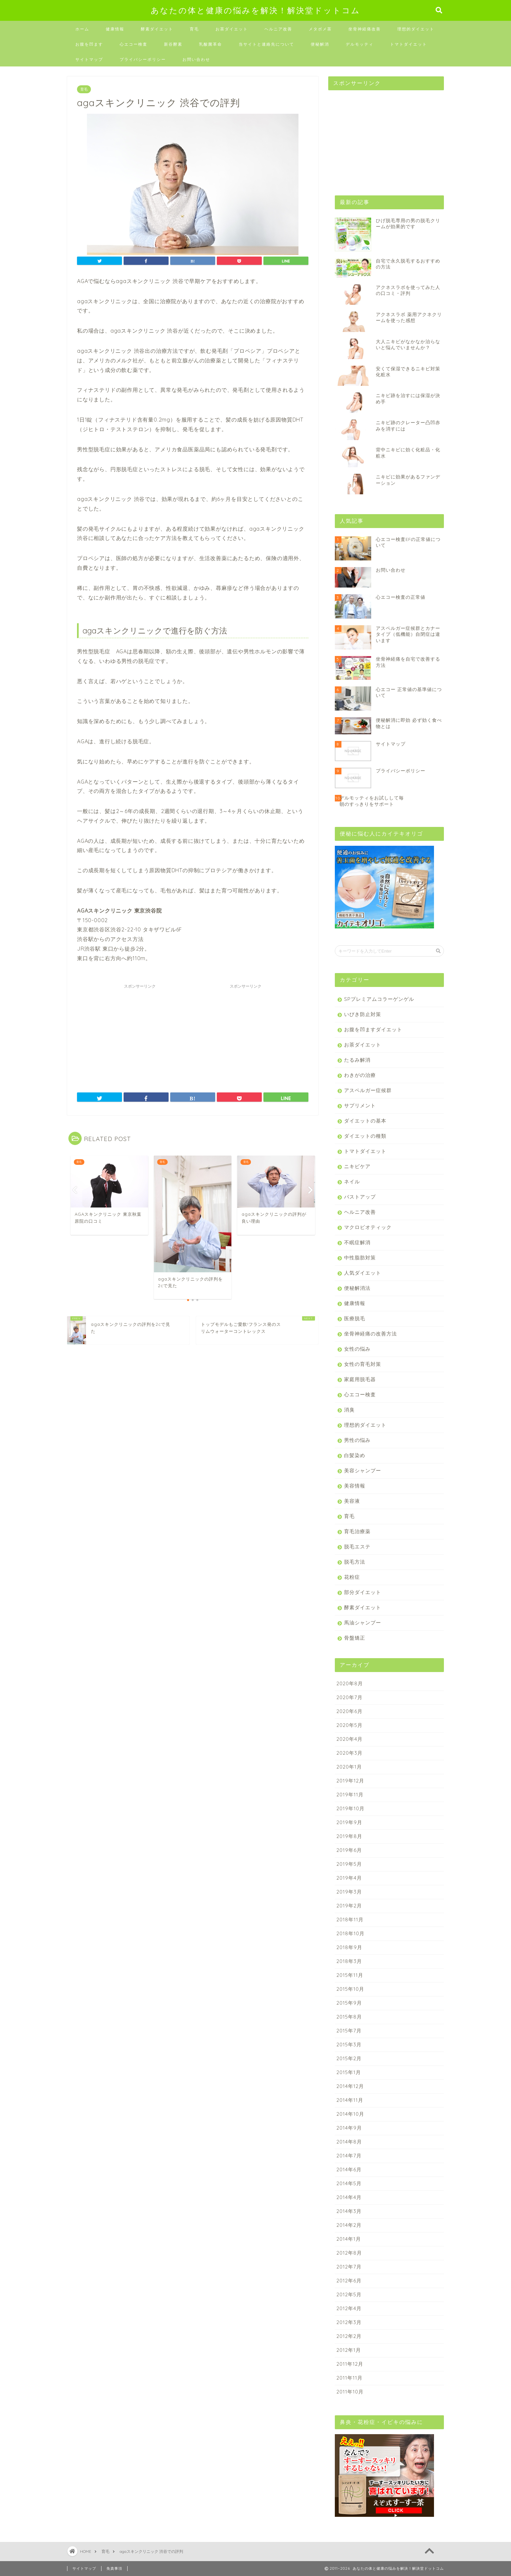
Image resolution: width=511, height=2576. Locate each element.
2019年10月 (350, 1808)
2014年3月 (349, 2211)
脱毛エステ (357, 1546)
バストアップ (360, 1197)
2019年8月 (349, 1836)
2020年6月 (349, 1711)
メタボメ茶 (320, 28)
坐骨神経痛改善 (364, 28)
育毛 (194, 28)
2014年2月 (349, 2225)
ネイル (352, 1181)
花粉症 (352, 1577)
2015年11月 (349, 1975)
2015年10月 (350, 1989)
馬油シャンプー (362, 1622)
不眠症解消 (357, 1242)
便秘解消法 (357, 1288)
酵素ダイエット (157, 28)
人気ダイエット (362, 1273)
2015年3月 (349, 2044)
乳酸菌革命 (210, 44)
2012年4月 (349, 2308)
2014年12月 (350, 2086)
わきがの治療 (360, 1075)
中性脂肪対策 (360, 1257)
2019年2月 (349, 1905)
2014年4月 (349, 2197)
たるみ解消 (357, 1060)
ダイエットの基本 (365, 1121)
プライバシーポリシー (143, 59)
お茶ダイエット (232, 28)
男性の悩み (357, 1440)
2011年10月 (350, 2392)
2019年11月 (350, 1794)
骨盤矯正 (354, 1638)
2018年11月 (350, 1919)
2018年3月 (349, 1961)
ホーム (82, 28)
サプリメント (360, 1105)
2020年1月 (349, 1767)
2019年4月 (349, 1878)
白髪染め (354, 1455)
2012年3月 (349, 2322)
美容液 (352, 1501)
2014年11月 (349, 2100)
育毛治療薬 (357, 1531)
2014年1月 (348, 2239)
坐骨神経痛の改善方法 (370, 1333)
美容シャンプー (362, 1470)
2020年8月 (349, 1683)
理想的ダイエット (415, 28)
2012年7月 (349, 2267)
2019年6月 (349, 1850)
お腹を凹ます (89, 44)
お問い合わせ (196, 59)
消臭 (349, 1410)
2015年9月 (349, 2003)
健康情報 (115, 28)
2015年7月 (349, 2030)
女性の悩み (357, 1349)
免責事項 (114, 2568)
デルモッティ (359, 44)
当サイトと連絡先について (266, 44)
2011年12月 (349, 2364)
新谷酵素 (173, 44)
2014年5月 (349, 2183)
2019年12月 (350, 1781)
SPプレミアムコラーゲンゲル (379, 999)
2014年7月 (349, 2155)
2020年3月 (349, 1753)
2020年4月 (349, 1739)
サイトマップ (89, 59)
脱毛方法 (354, 1562)
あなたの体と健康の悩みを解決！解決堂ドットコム (255, 10)
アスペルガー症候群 (368, 1090)
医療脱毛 (354, 1318)
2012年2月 (349, 2336)
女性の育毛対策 (362, 1364)
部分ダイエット (362, 1592)
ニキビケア (357, 1166)
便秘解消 (320, 44)
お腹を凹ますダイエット (373, 1029)
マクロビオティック (368, 1227)
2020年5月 (349, 1725)
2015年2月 (349, 2058)
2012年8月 (349, 2253)
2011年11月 (349, 2378)
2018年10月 (350, 1933)
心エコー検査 (133, 44)
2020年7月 (349, 1697)
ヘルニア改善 (278, 28)
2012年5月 (349, 2294)
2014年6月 (349, 2169)
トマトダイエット (408, 44)
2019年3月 (349, 1892)
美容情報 (354, 1486)
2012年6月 (349, 2280)
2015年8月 (349, 2017)
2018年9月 (349, 1947)
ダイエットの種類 (365, 1136)
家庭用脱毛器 (360, 1379)
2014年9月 (349, 2128)
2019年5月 (349, 1864)
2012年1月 (348, 2350)
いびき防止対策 (362, 1014)
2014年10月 (350, 2114)
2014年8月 (349, 2142)
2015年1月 (348, 2072)
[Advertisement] (139, 1033)
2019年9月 (349, 1822)
